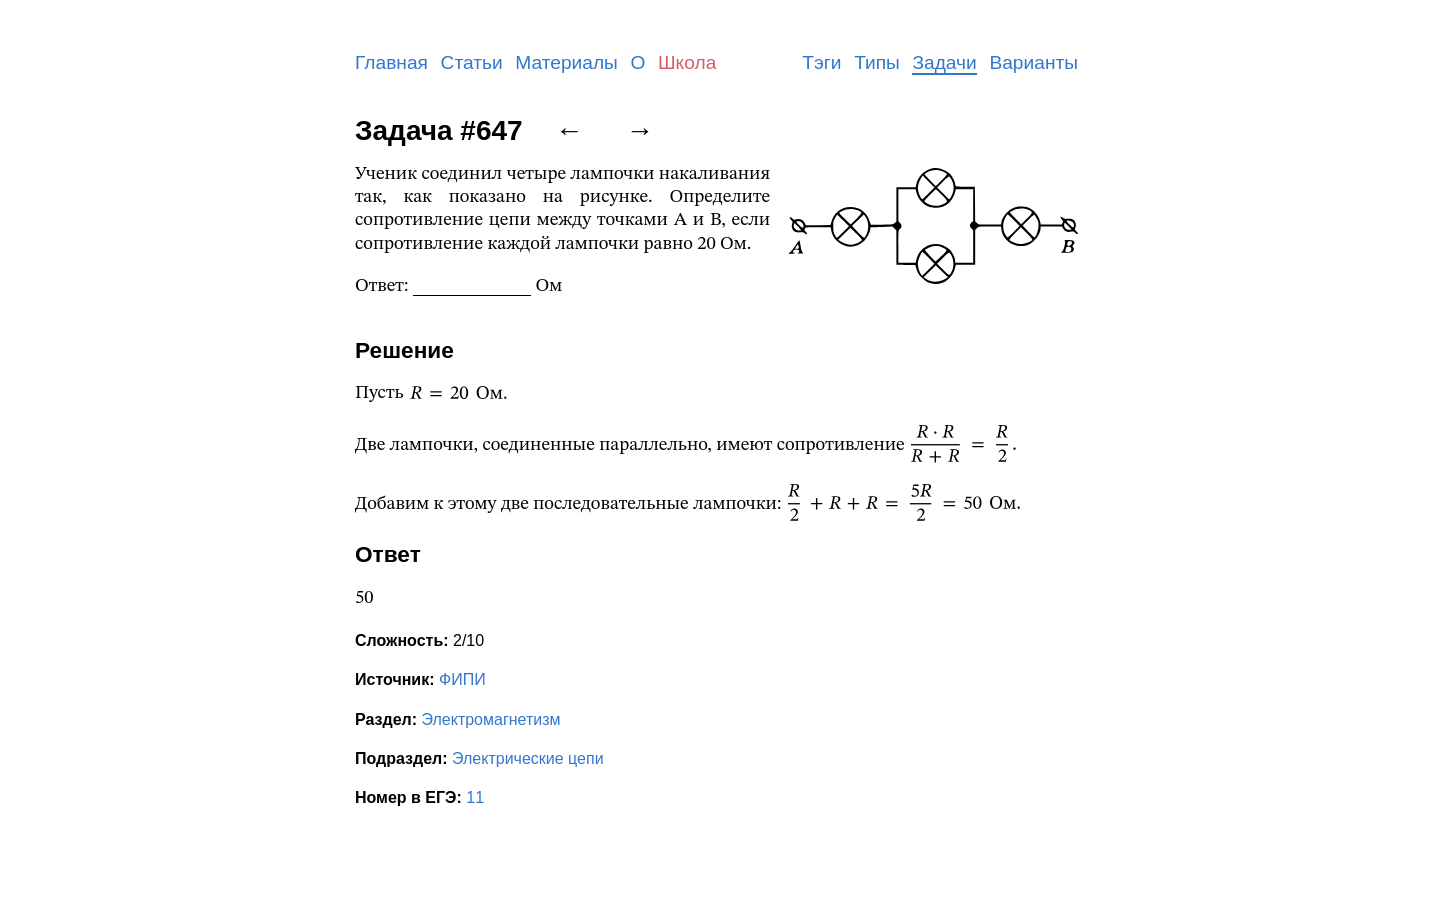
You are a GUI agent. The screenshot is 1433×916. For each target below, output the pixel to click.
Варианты (1033, 62)
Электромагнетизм (491, 719)
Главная (391, 62)
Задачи (944, 62)
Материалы (566, 62)
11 (475, 797)
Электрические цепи (528, 758)
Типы (877, 62)
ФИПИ (462, 679)
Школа (687, 62)
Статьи (472, 62)
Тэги (821, 62)
